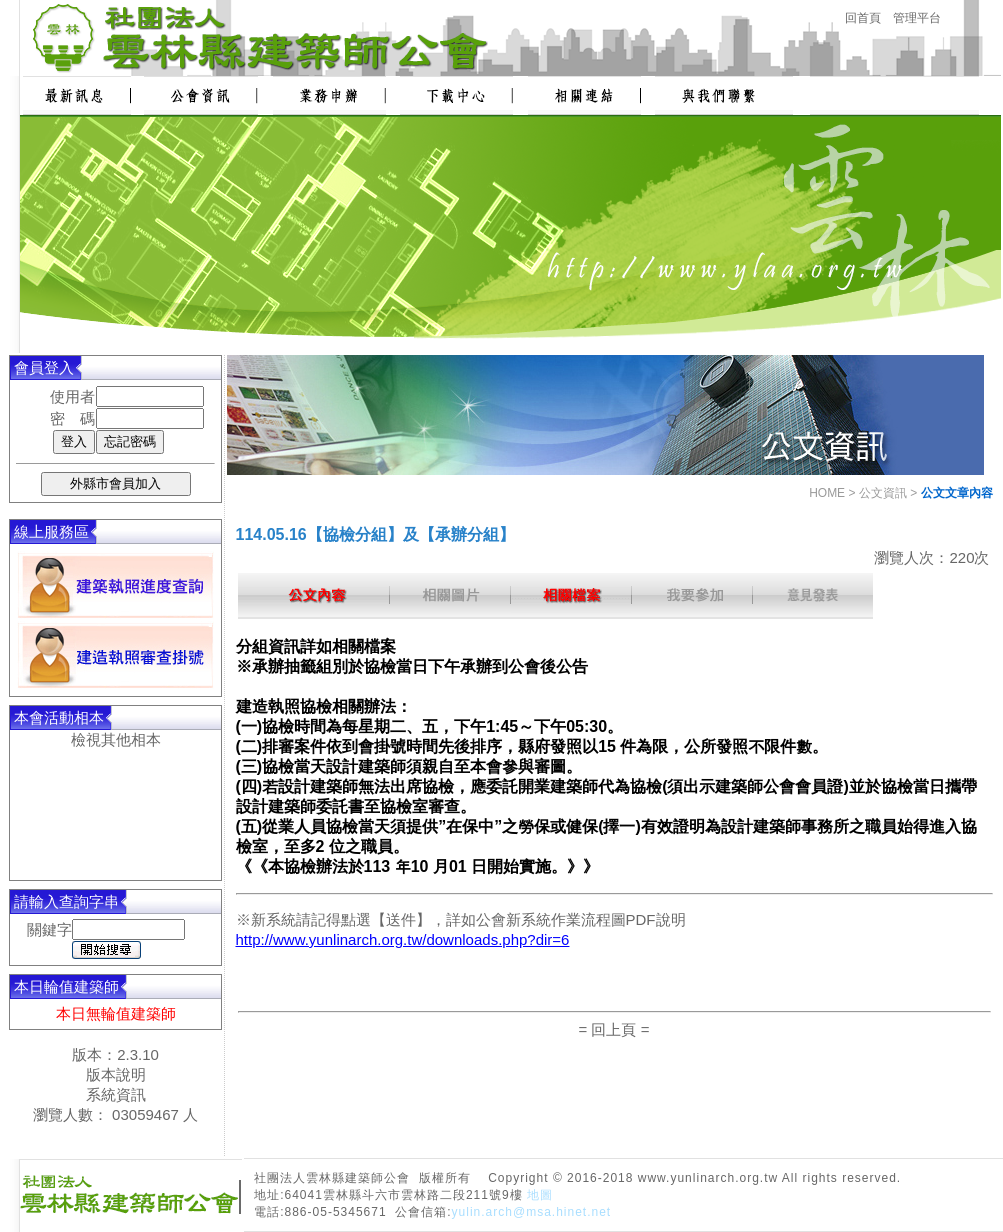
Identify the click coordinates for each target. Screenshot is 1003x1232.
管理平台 (917, 18)
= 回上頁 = (614, 1029)
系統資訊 (116, 1094)
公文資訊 (883, 493)
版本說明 (116, 1074)
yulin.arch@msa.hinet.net (532, 1212)
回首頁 (863, 18)
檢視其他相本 (116, 739)
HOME (827, 493)
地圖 (540, 1195)
